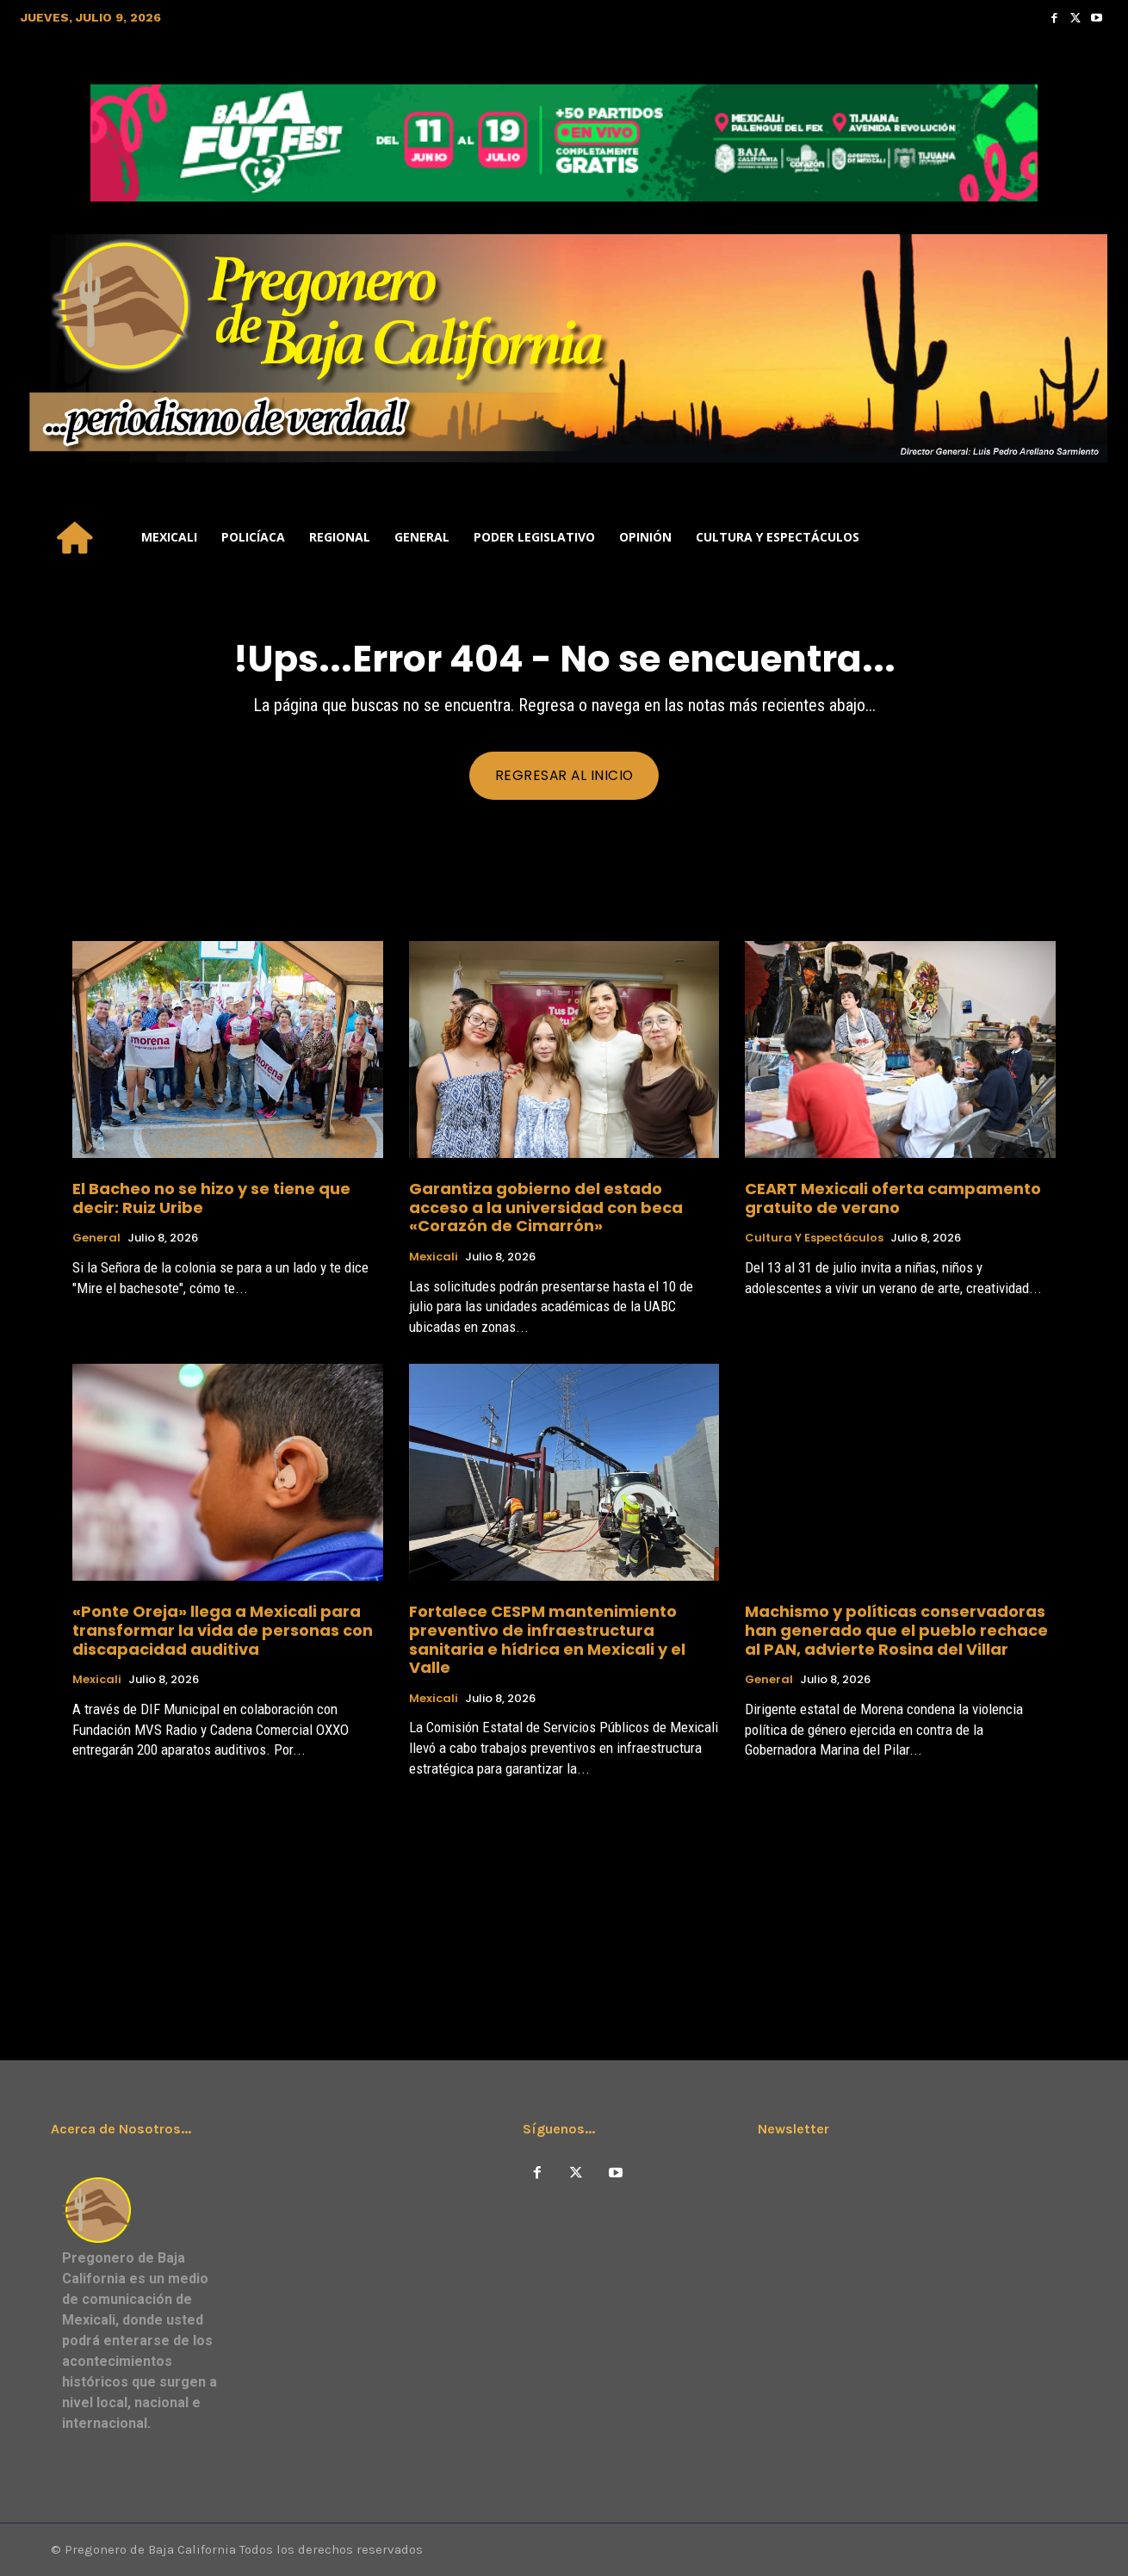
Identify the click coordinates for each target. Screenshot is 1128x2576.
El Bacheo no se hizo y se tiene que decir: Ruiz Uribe (211, 1198)
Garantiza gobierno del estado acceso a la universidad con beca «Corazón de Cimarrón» (546, 1207)
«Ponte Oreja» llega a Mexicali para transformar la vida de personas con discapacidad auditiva (222, 1630)
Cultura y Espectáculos (814, 1239)
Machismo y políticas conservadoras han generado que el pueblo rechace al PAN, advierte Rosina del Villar (896, 1630)
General (96, 1239)
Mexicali (433, 1257)
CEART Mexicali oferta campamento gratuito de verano (893, 1198)
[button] (1086, 537)
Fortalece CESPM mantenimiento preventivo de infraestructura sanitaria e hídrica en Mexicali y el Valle (547, 1640)
